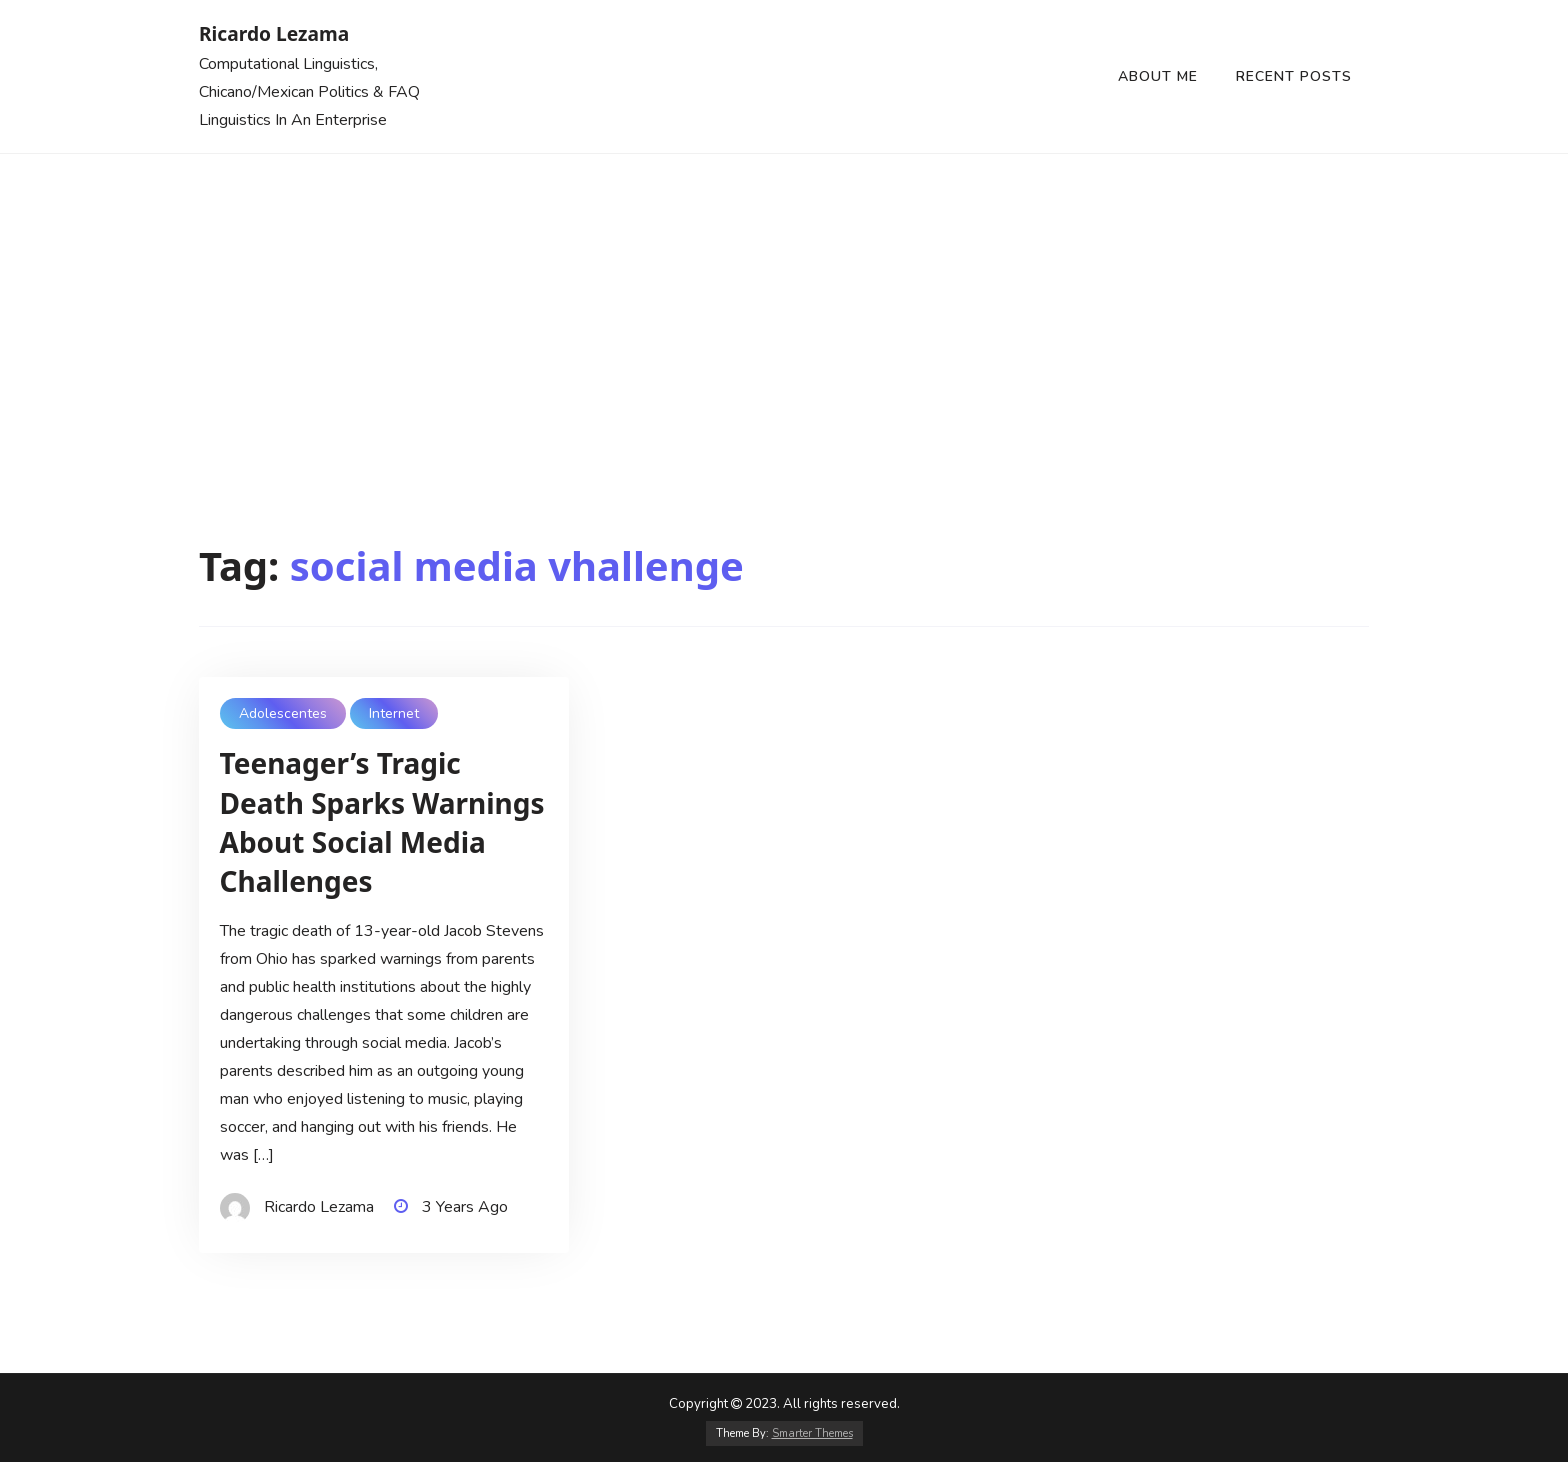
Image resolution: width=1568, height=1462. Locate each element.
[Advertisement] (784, 304)
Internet (394, 713)
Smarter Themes (812, 1433)
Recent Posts (1294, 76)
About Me (1158, 76)
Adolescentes (283, 713)
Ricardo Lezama (274, 33)
